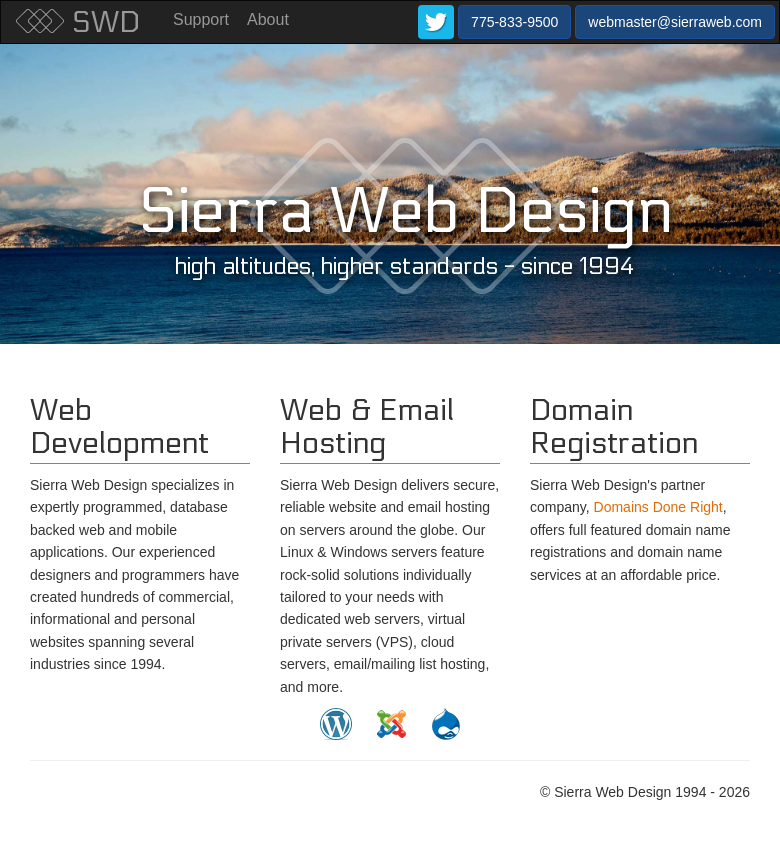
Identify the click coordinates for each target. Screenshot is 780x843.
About (268, 19)
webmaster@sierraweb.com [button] (675, 22)
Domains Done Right (658, 507)
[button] (436, 22)
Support (201, 19)
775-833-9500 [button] (514, 22)
